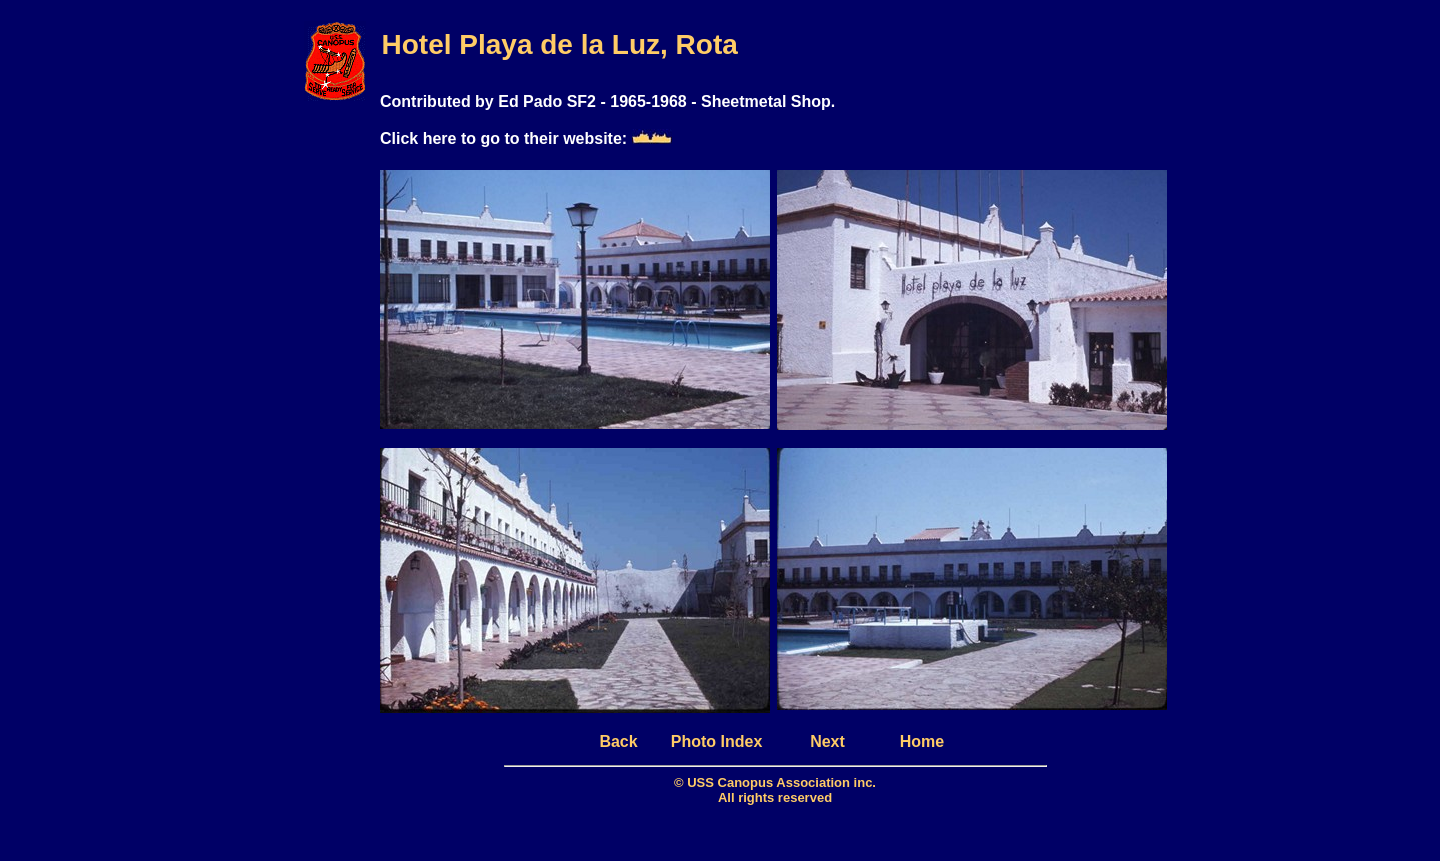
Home (922, 741)
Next (827, 741)
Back (618, 741)
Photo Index (717, 741)
